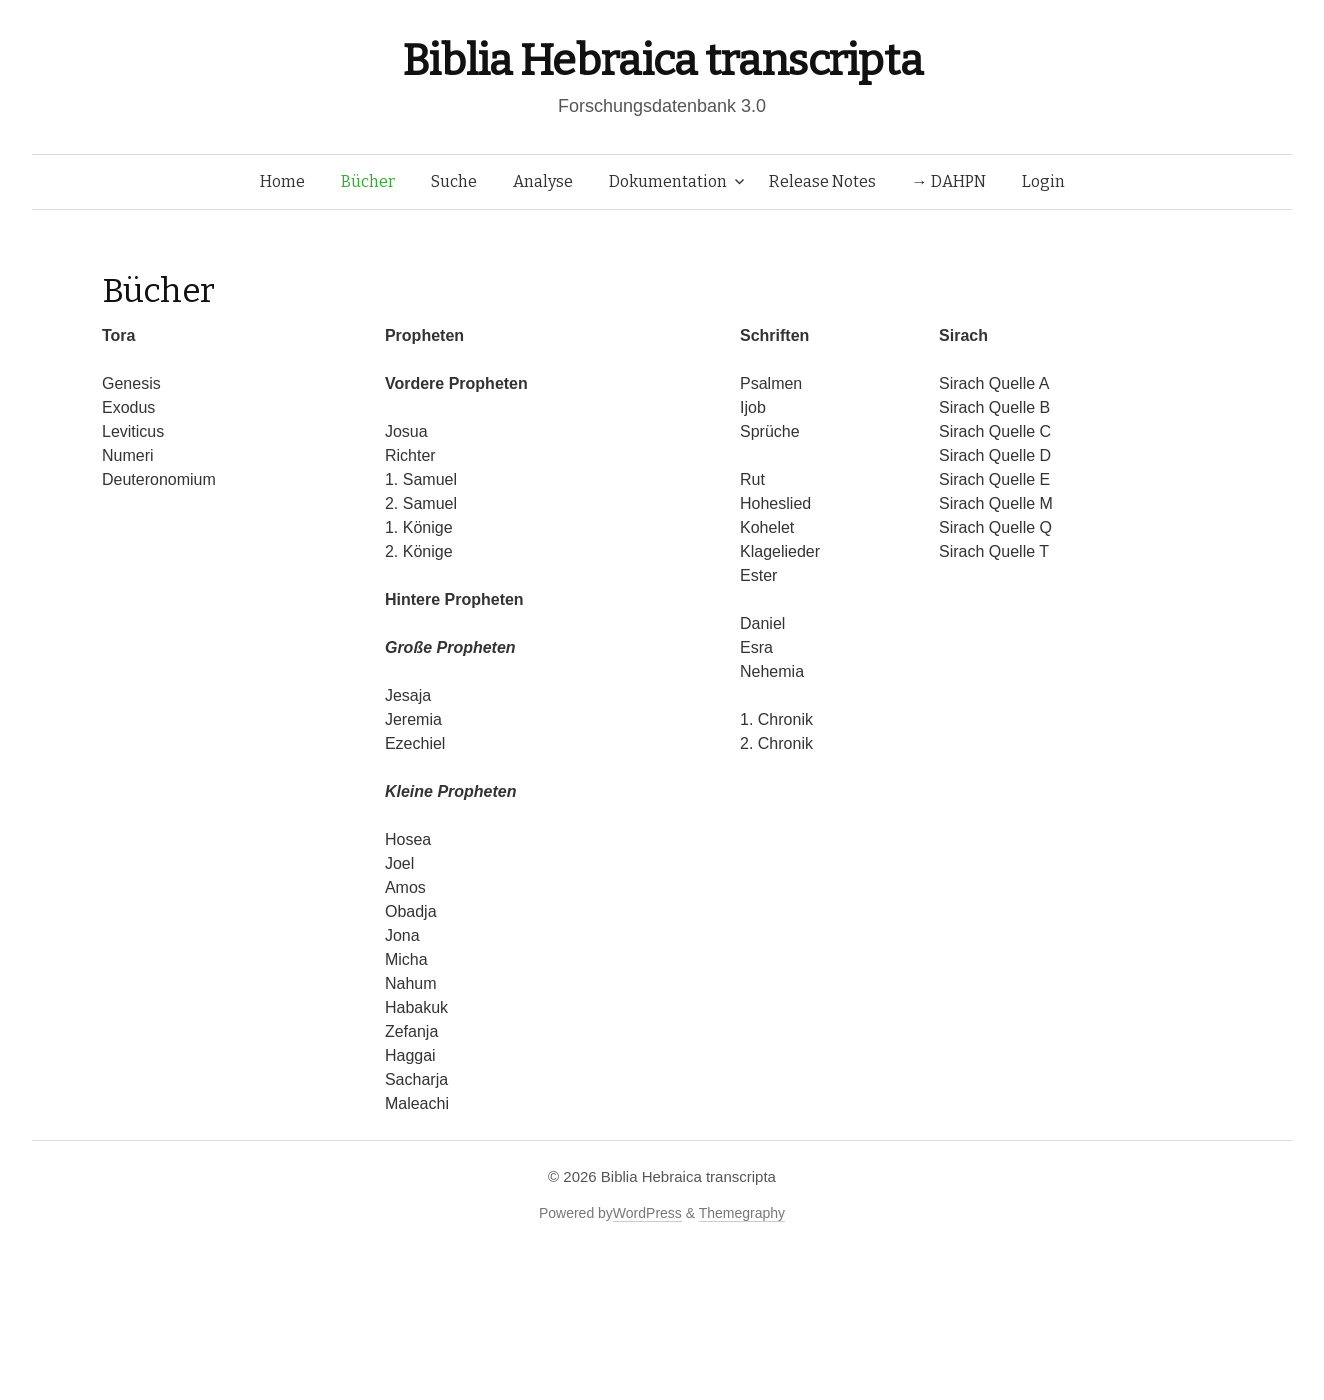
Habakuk (416, 1007)
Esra (756, 647)
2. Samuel (421, 503)
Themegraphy (742, 1213)
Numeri (128, 455)
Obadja (411, 911)
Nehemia (772, 671)
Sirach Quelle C (995, 431)
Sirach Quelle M (996, 503)
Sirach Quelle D (995, 455)
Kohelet (767, 527)
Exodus (128, 407)
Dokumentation (668, 181)
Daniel (762, 623)
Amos (405, 887)
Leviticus (133, 431)
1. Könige (419, 527)
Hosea (408, 839)
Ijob (753, 407)
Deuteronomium (159, 479)
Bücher (368, 181)
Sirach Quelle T (994, 551)
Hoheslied (775, 503)
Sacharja (416, 1079)
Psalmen (771, 383)
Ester (758, 575)
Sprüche (770, 431)
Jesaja (408, 695)
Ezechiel (415, 743)
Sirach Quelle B (994, 407)
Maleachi (417, 1103)
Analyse (543, 181)
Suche (454, 181)
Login (1043, 181)
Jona (402, 935)
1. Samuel (421, 479)
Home (282, 181)
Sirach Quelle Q (995, 527)
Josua (406, 431)
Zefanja (411, 1031)
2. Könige (419, 551)
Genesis (131, 383)
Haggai (410, 1055)
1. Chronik (776, 719)
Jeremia (413, 719)
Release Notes (822, 181)
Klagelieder (780, 551)
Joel (399, 863)
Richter (410, 455)
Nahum (411, 983)
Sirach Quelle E (994, 479)
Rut (752, 479)
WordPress (647, 1213)
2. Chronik (776, 743)
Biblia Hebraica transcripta (662, 60)
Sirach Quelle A (994, 383)
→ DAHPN (949, 181)
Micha (406, 959)
